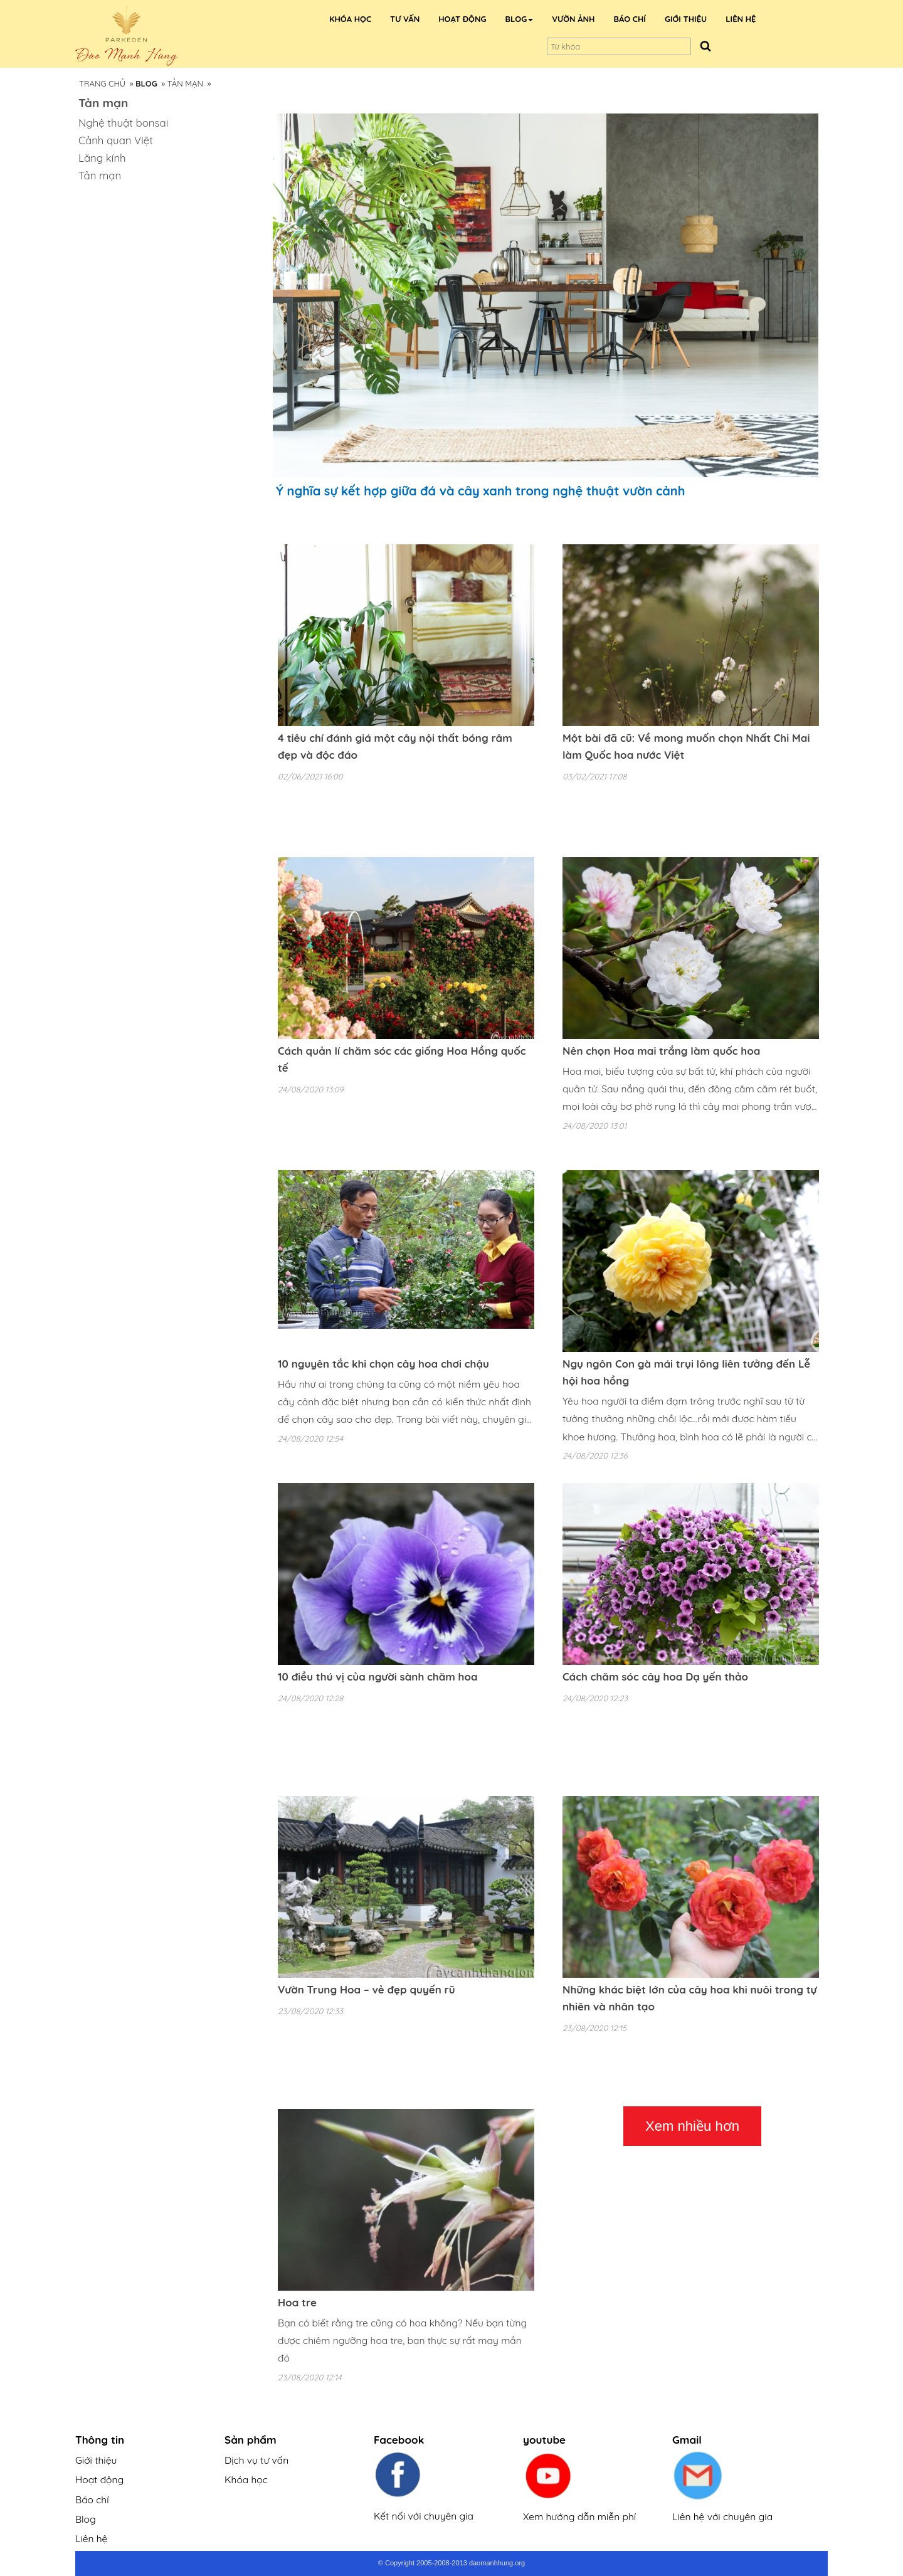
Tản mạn (185, 83)
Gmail (687, 2439)
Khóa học (246, 2479)
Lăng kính (102, 157)
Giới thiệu (96, 2460)
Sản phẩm (250, 2439)
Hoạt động (99, 2479)
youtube (544, 2439)
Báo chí (92, 2499)
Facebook (399, 2439)
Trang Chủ (102, 83)
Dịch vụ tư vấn (256, 2460)
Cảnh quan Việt (115, 140)
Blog (85, 2519)
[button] (519, 18)
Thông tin (99, 2439)
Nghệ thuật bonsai (123, 122)
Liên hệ (91, 2538)
